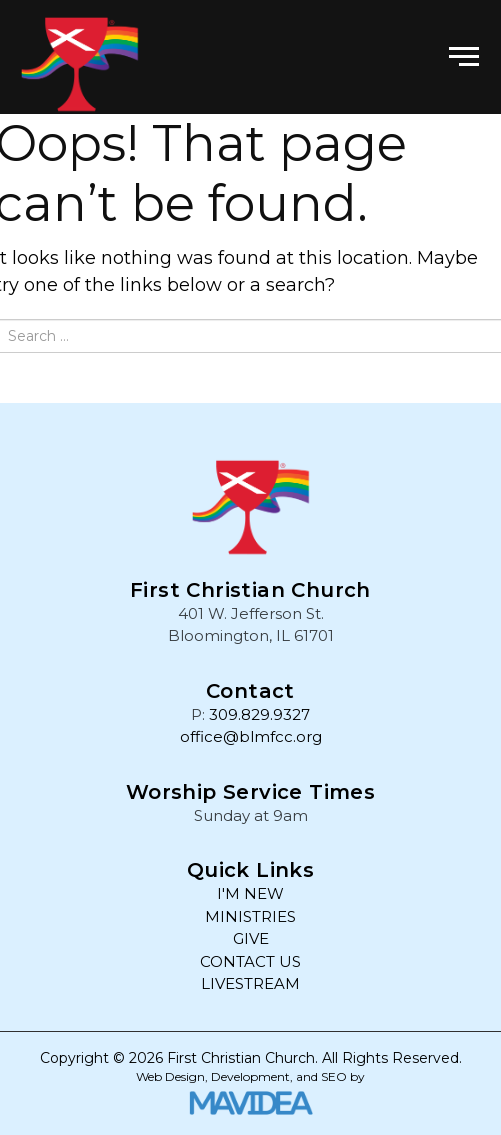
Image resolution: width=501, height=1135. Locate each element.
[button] (464, 57)
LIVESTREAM (250, 983)
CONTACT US (250, 961)
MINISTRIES (250, 916)
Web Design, (172, 1076)
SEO (334, 1076)
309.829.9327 (259, 714)
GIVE (251, 938)
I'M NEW (250, 893)
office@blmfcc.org (251, 736)
